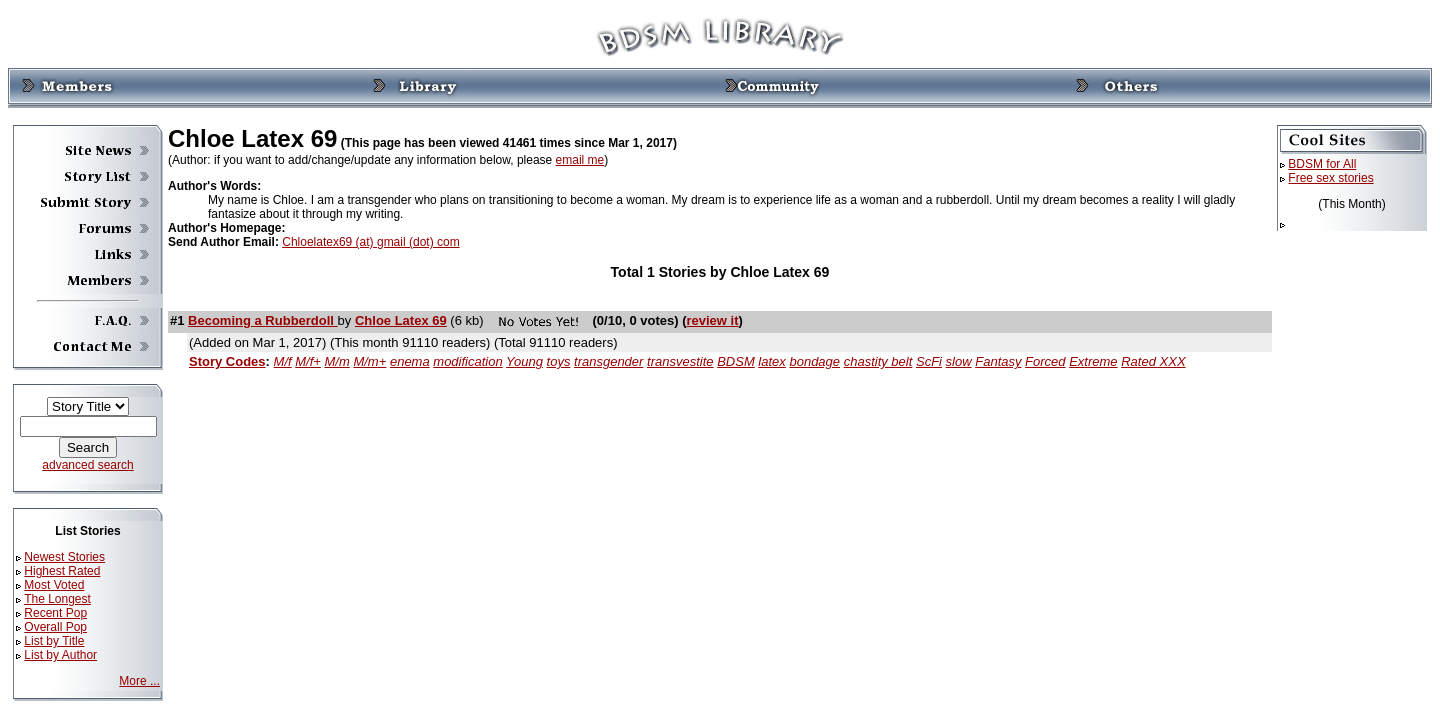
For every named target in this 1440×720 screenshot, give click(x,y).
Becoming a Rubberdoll (263, 320)
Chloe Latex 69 (401, 320)
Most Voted (54, 585)
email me (580, 160)
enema (410, 361)
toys (559, 361)
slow (959, 361)
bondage (814, 361)
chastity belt (878, 361)
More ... (139, 681)
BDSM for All (1322, 164)
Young (524, 361)
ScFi (929, 361)
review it (712, 320)
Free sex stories (1330, 178)
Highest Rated (62, 571)
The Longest (57, 599)
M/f (283, 361)
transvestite (680, 361)
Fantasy (998, 361)
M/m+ (369, 361)
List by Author (60, 655)
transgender (608, 361)
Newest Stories (64, 557)
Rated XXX (1153, 361)
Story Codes (227, 361)
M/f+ (308, 361)
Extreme (1093, 361)
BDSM (736, 361)
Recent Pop (55, 613)
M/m (337, 361)
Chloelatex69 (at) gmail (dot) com (370, 242)
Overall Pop (55, 627)
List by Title (54, 641)
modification (467, 361)
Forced (1045, 361)
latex (771, 361)
